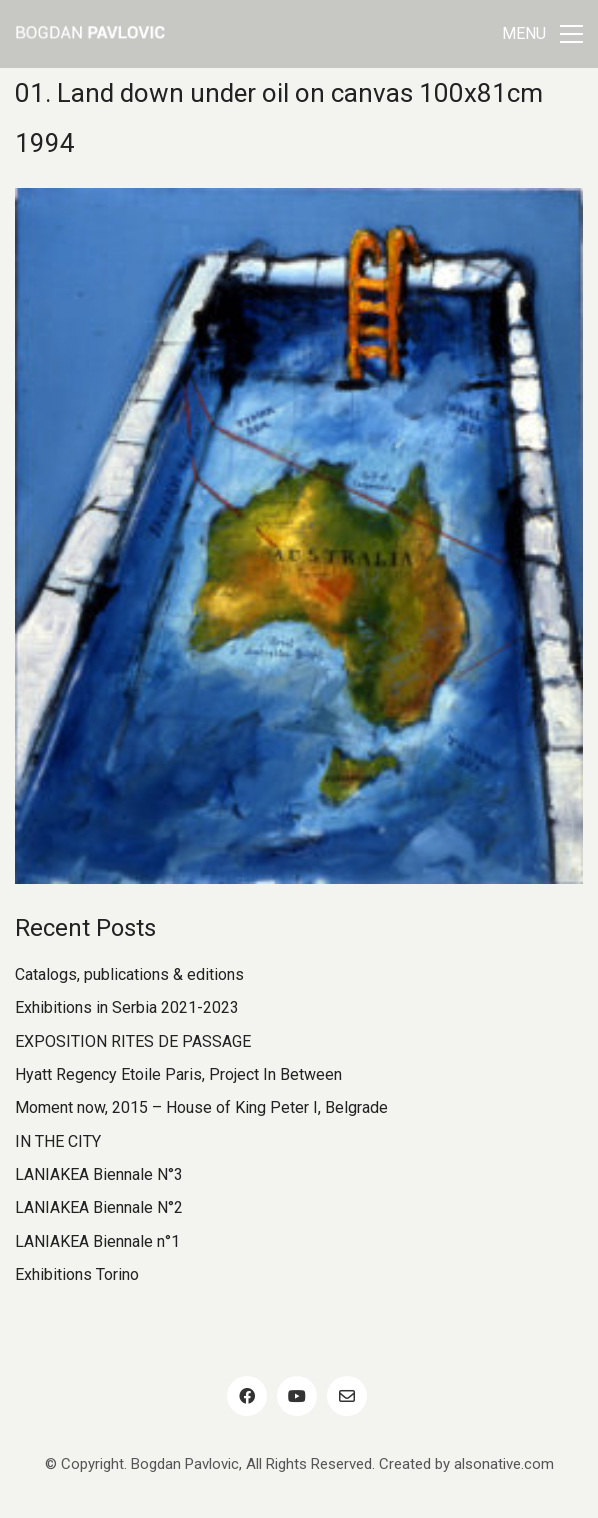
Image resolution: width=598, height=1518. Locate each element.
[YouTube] (297, 1396)
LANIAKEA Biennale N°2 (99, 1207)
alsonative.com (504, 1464)
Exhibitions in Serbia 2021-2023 (127, 1007)
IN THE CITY (58, 1141)
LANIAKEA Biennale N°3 (99, 1174)
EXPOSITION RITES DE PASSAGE (133, 1041)
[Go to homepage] (90, 34)
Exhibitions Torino (77, 1274)
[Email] (347, 1396)
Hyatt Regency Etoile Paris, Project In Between (178, 1074)
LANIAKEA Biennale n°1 (97, 1241)
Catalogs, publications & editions (129, 974)
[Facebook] (247, 1396)
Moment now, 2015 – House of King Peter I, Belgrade (201, 1107)
